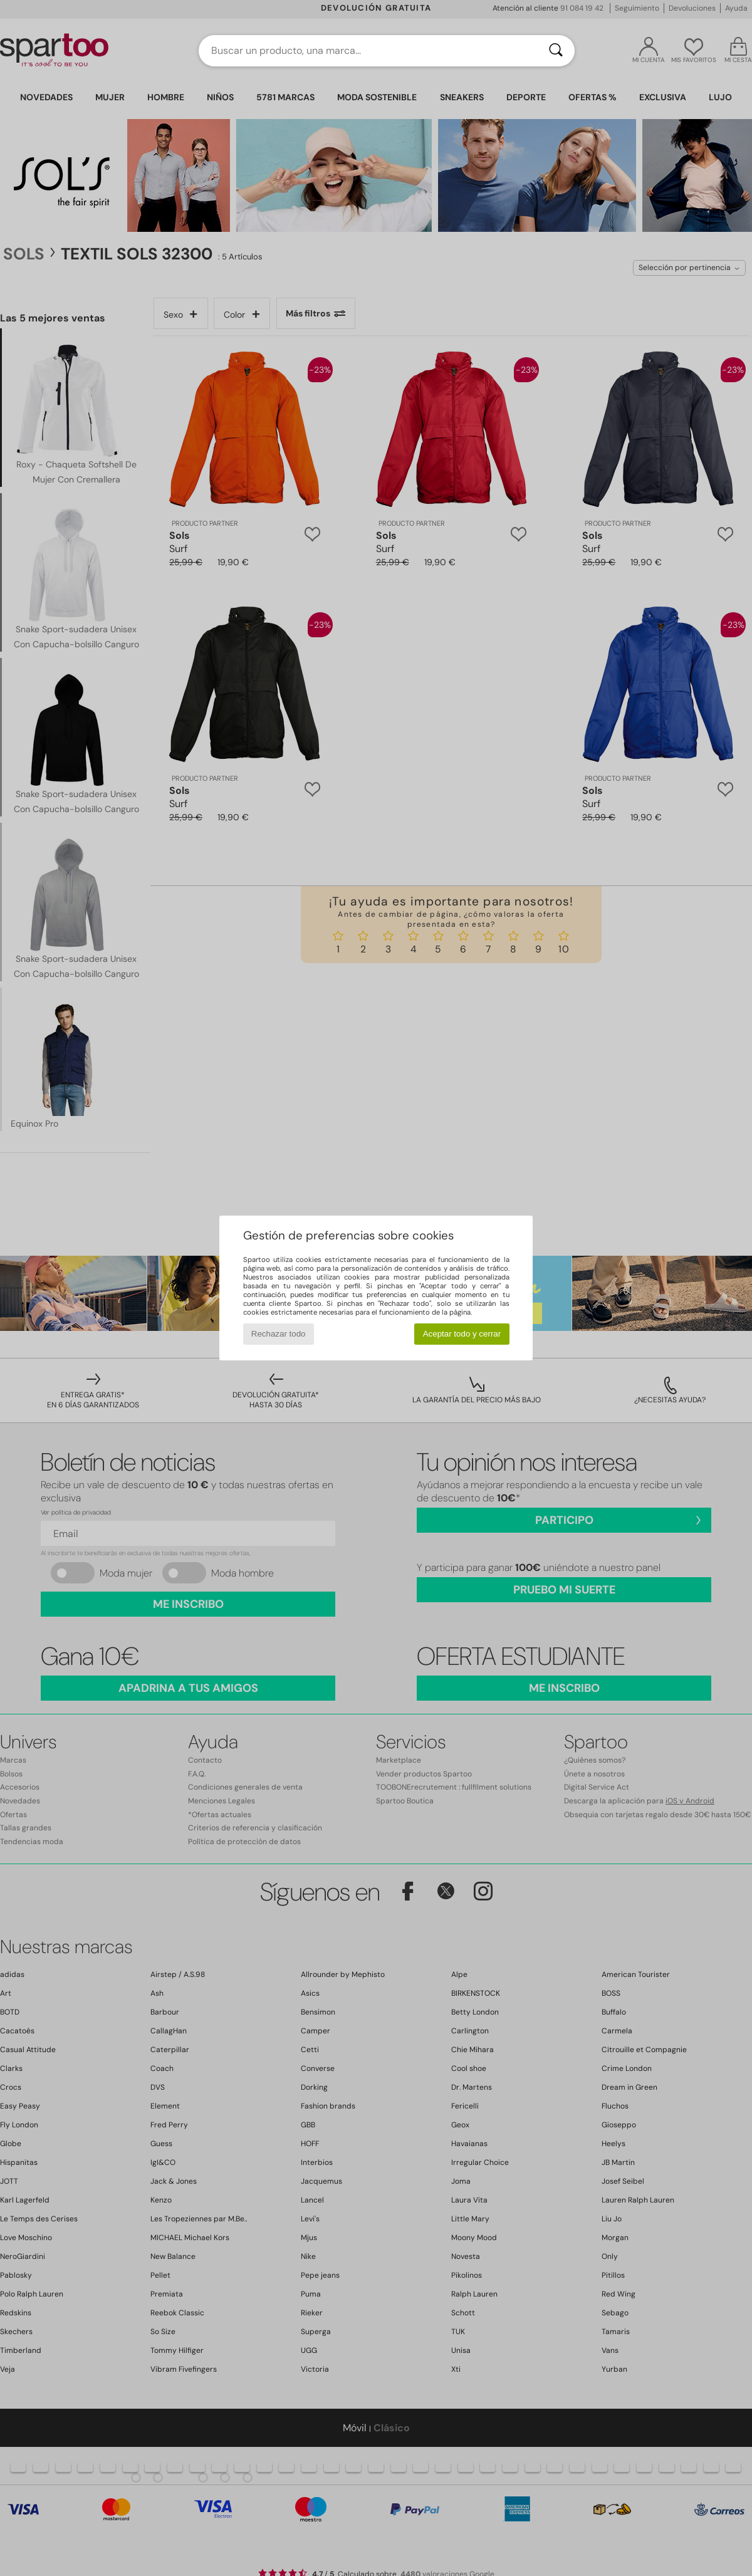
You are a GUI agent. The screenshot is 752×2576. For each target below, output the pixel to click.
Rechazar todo (278, 1333)
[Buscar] (555, 50)
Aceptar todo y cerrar (462, 1333)
